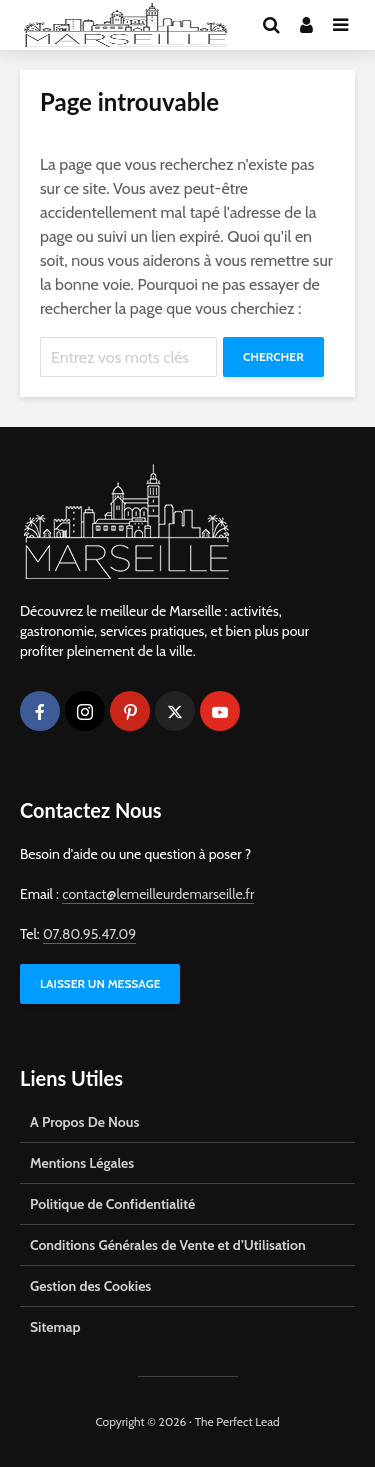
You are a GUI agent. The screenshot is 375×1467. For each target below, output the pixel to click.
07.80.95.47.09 (89, 934)
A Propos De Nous (84, 1122)
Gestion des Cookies (90, 1286)
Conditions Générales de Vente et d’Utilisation (168, 1245)
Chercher (273, 356)
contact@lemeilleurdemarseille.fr (158, 894)
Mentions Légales (82, 1163)
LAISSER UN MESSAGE (100, 983)
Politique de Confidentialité (112, 1204)
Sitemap (55, 1327)
